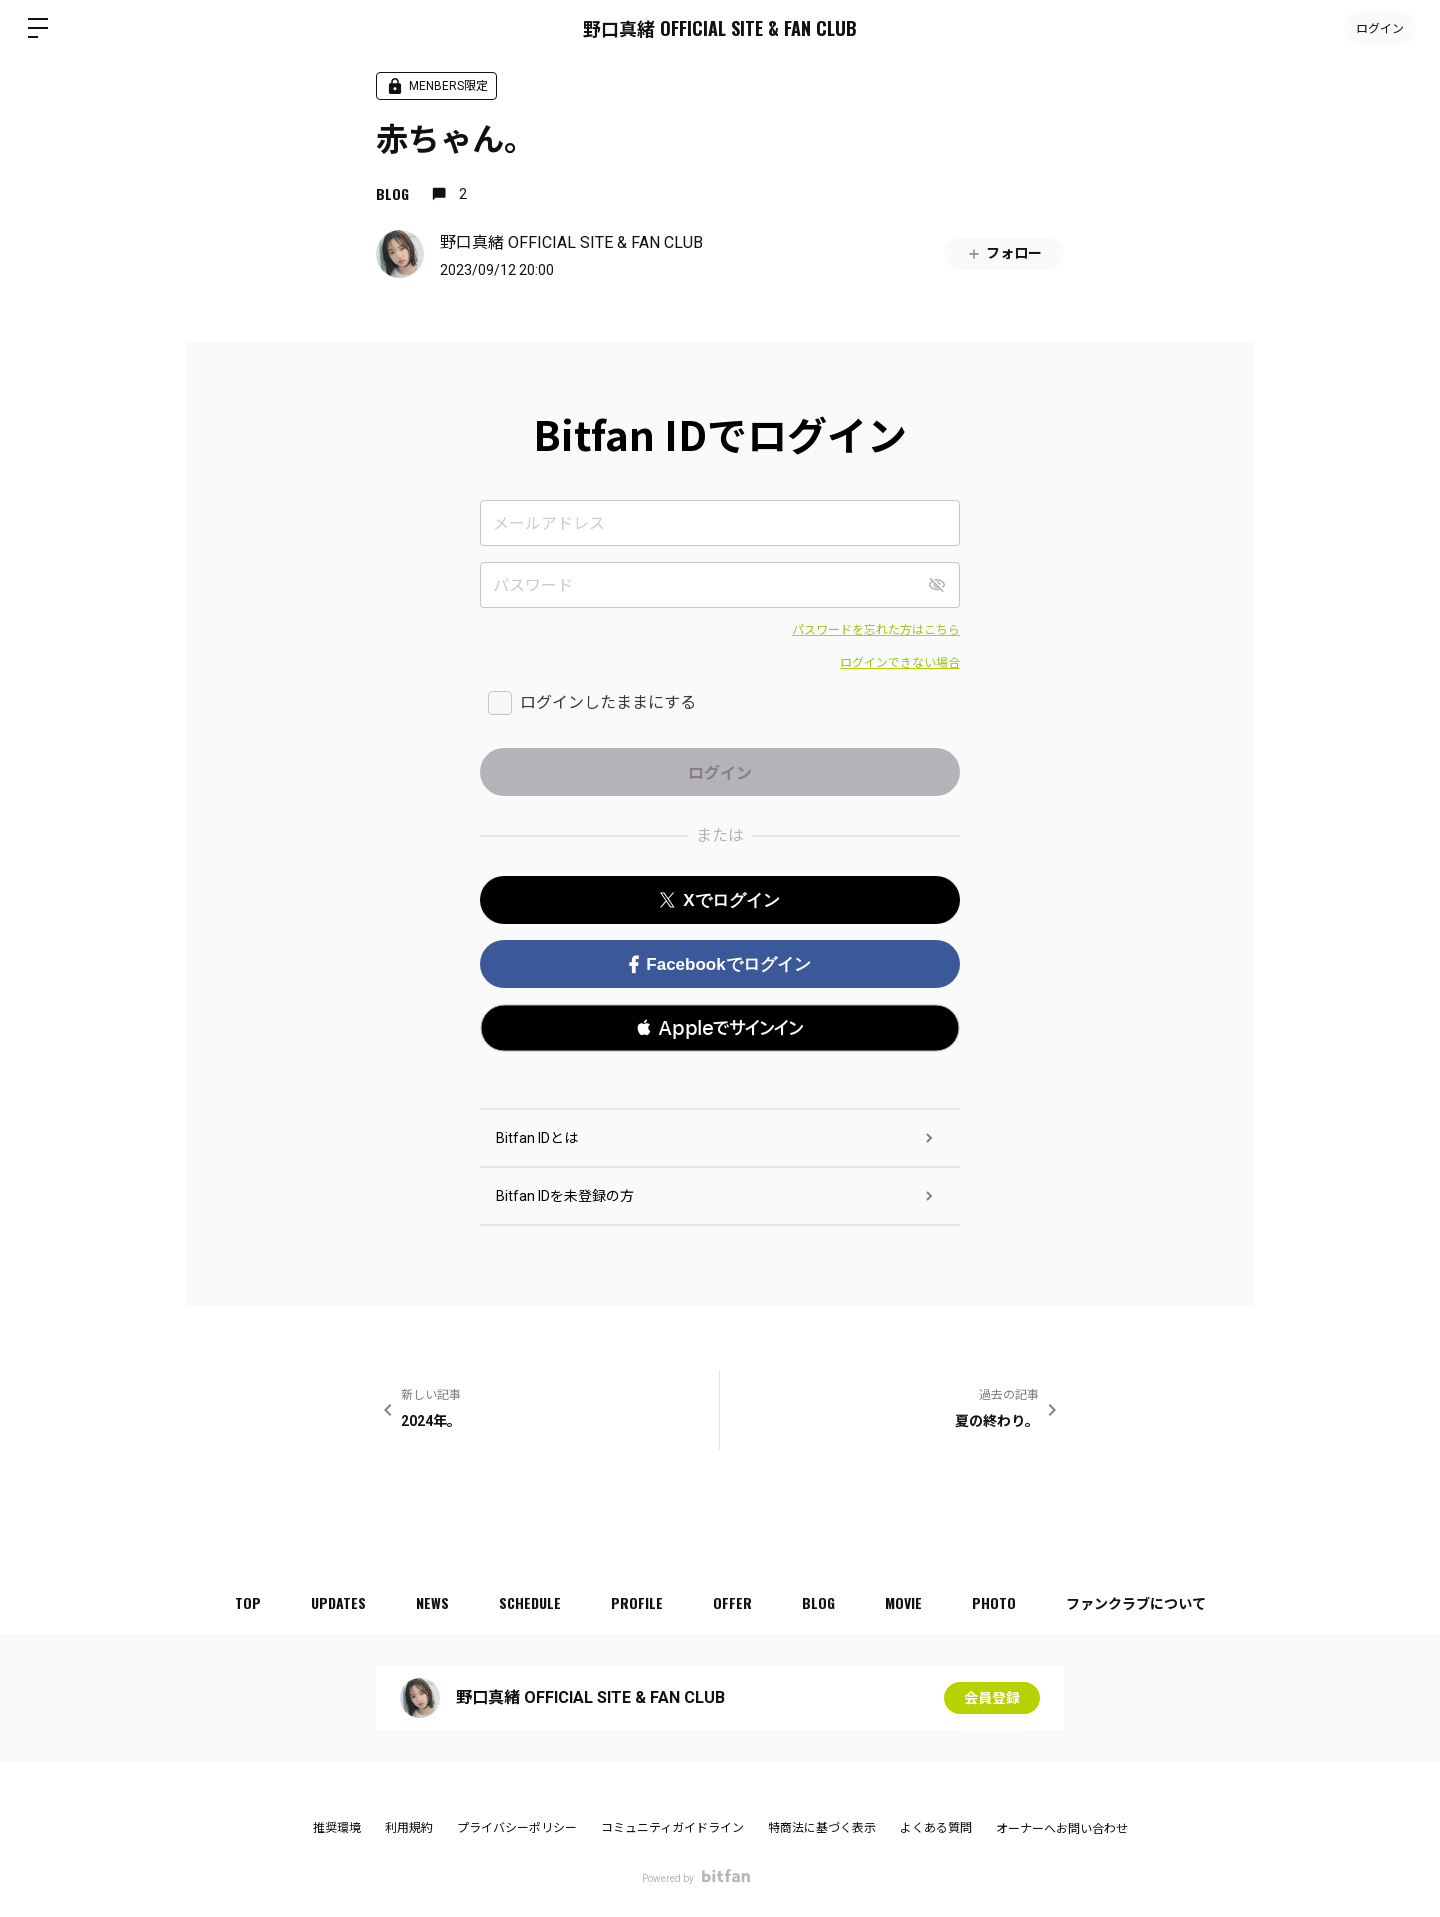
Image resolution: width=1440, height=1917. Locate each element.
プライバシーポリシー (517, 1828)
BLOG (392, 193)
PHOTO (994, 1602)
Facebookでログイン (719, 964)
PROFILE (637, 1602)
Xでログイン (719, 900)
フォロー (1004, 253)
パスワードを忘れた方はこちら (876, 630)
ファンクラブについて (1136, 1602)
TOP (248, 1602)
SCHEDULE (530, 1602)
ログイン (1380, 27)
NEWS (432, 1602)
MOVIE (903, 1602)
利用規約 (409, 1828)
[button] (720, 1028)
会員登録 (992, 1698)
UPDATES (338, 1602)
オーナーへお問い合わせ (1062, 1829)
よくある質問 (936, 1828)
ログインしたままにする (608, 702)
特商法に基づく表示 (822, 1828)
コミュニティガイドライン (672, 1828)
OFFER (732, 1602)
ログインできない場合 (900, 663)
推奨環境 (337, 1828)
